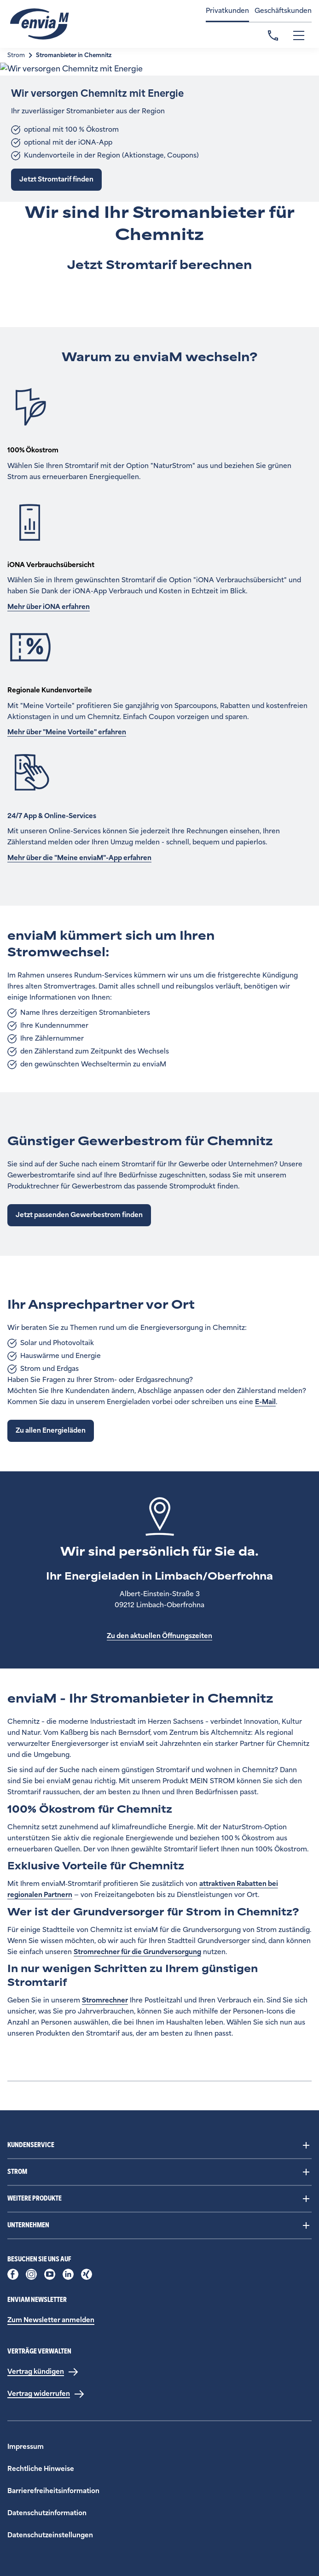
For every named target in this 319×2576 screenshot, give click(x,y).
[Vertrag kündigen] (43, 2372)
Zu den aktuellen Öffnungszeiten (159, 1636)
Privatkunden (227, 11)
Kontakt (272, 35)
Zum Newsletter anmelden (50, 2320)
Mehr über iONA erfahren (48, 607)
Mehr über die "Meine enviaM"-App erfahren (79, 858)
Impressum (25, 2447)
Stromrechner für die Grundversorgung (137, 1952)
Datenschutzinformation (47, 2513)
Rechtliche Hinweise (40, 2469)
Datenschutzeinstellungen (50, 2535)
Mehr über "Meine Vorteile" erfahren (66, 732)
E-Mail (265, 1402)
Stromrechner (105, 2000)
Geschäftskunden (283, 11)
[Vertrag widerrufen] (46, 2394)
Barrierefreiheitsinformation (53, 2491)
